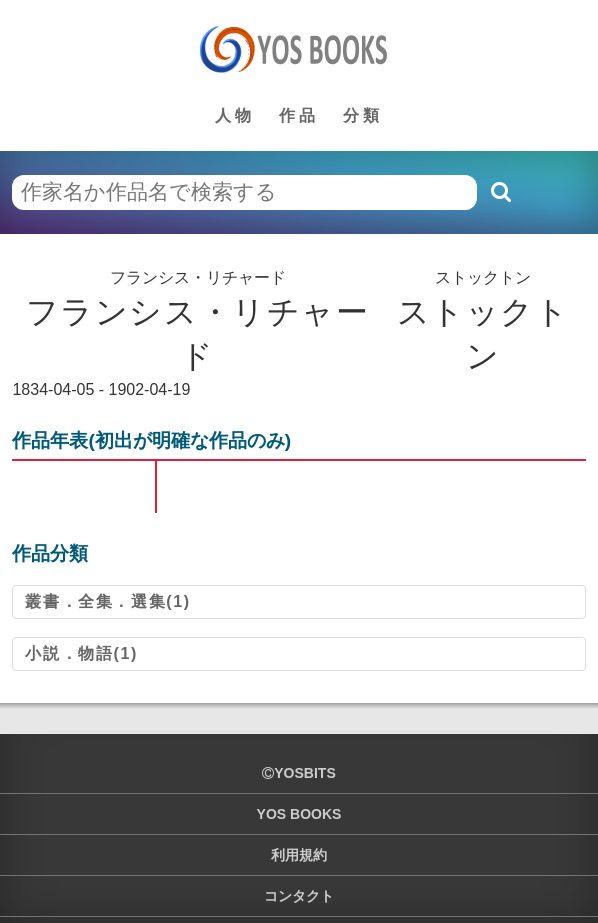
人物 (235, 115)
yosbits (298, 773)
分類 (363, 115)
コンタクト (299, 896)
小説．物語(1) (81, 653)
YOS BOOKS (299, 814)
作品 (299, 115)
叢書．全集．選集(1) (107, 601)
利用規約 (299, 855)
